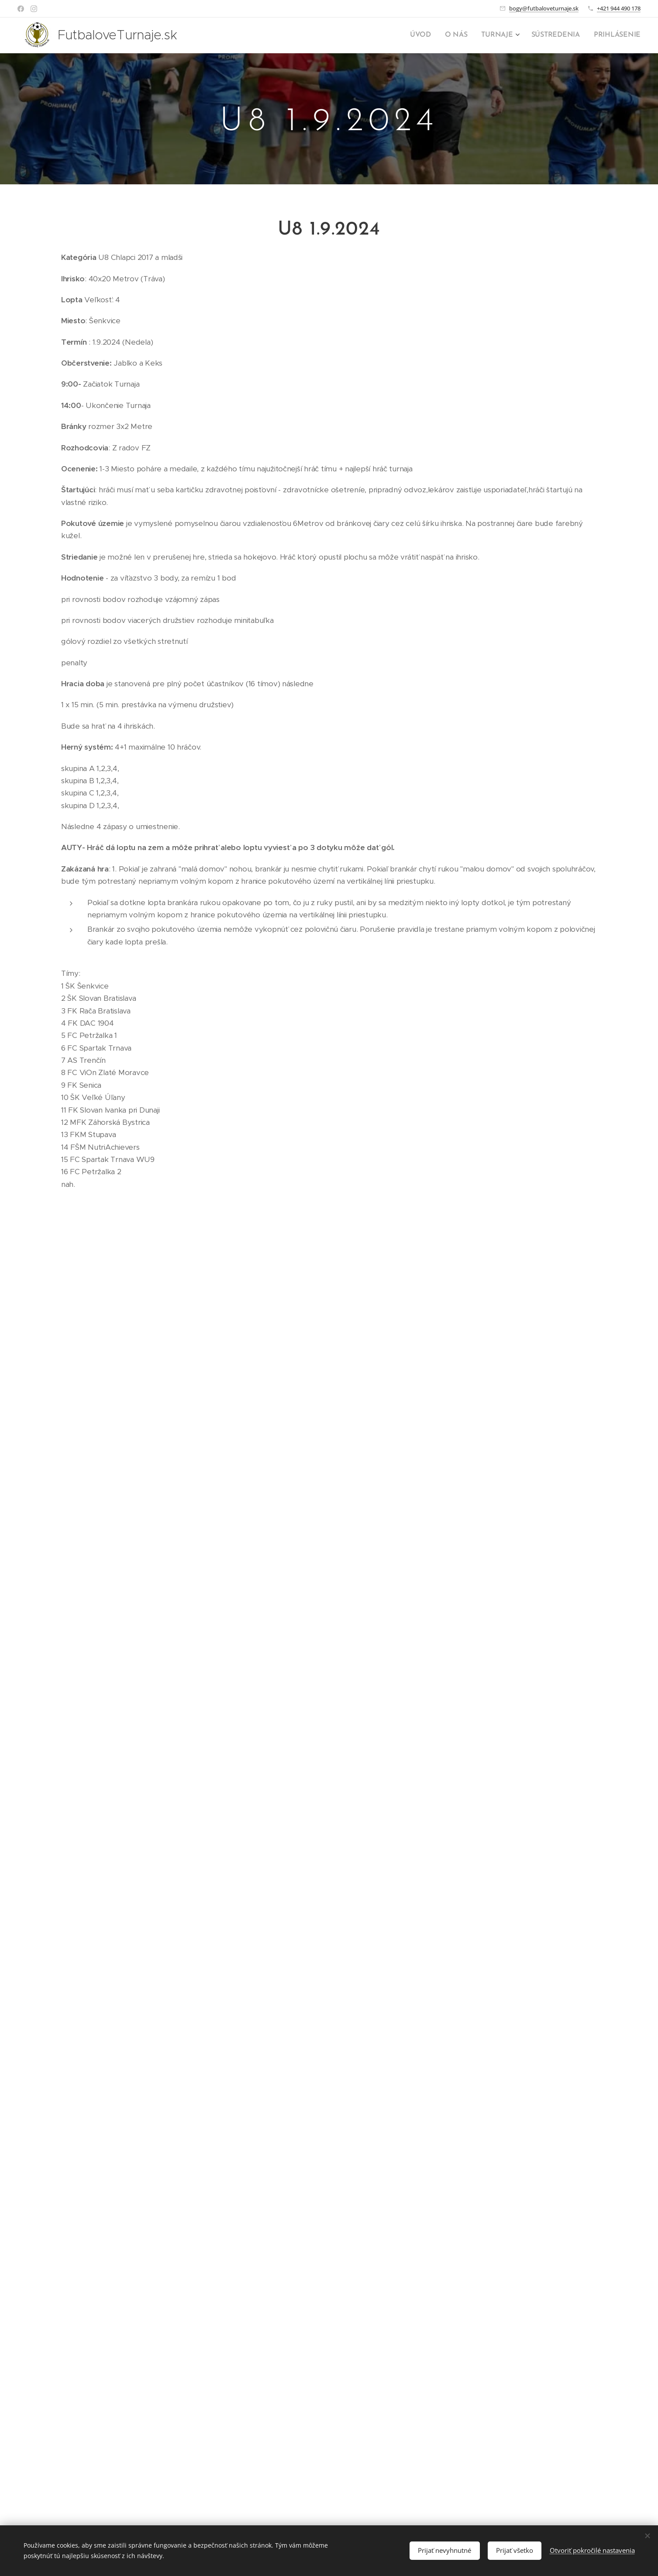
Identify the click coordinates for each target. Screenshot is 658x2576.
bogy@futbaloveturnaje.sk (544, 8)
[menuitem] (431, 35)
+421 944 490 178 (619, 8)
